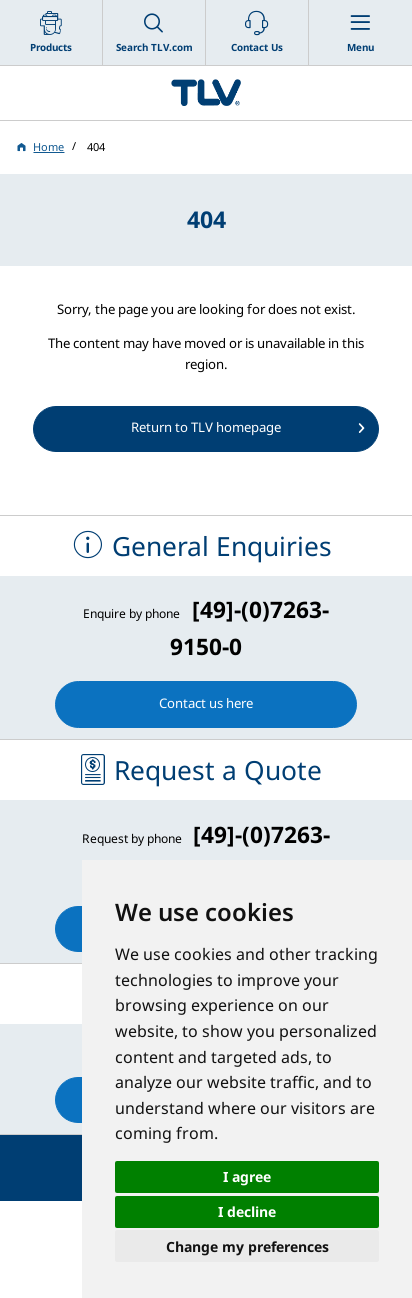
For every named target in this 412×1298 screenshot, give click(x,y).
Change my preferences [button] (247, 1246)
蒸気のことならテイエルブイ (206, 93)
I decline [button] (247, 1211)
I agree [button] (247, 1176)
